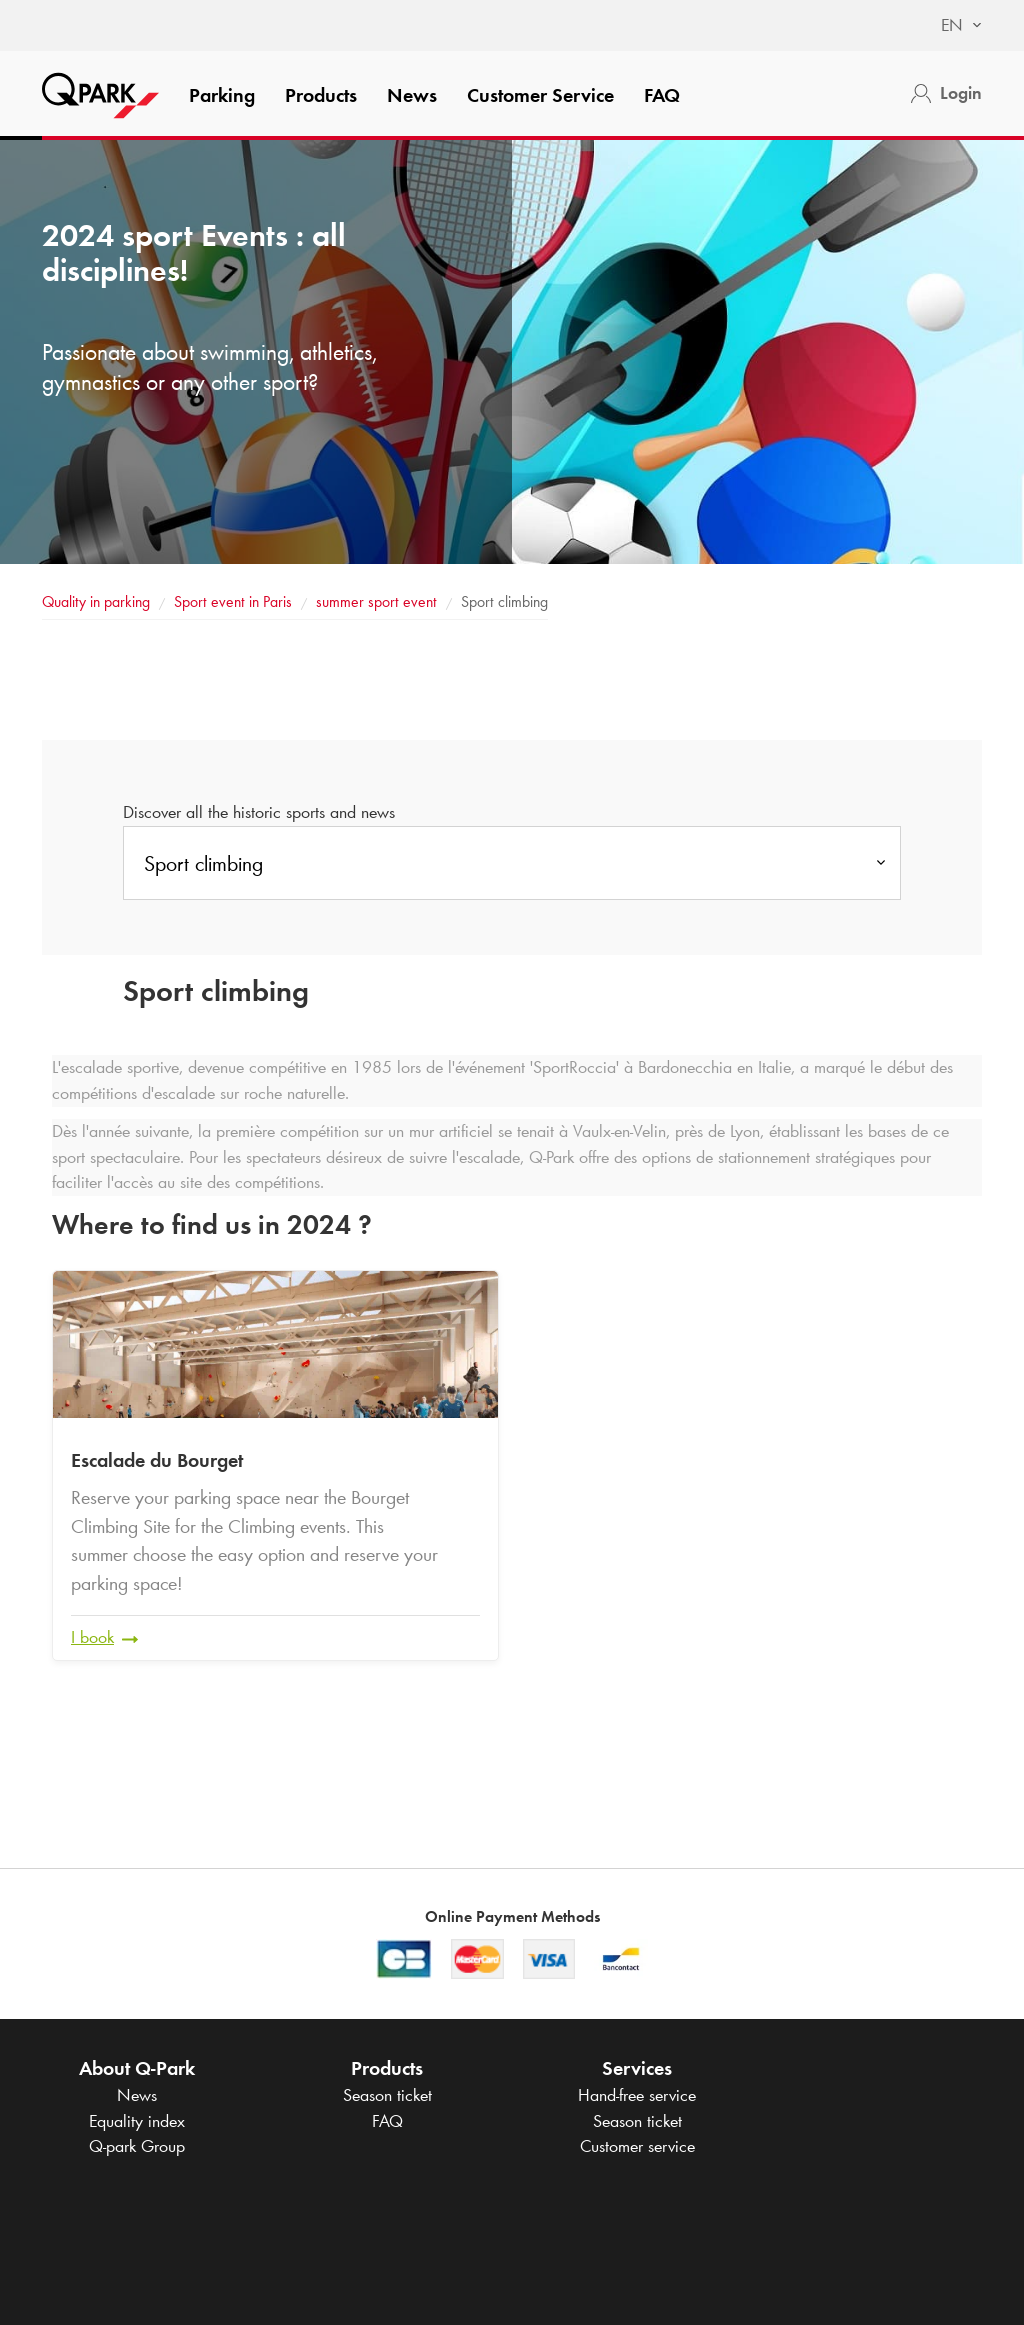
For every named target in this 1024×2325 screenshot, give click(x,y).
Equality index (137, 2121)
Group (137, 2146)
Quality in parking (96, 601)
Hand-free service (637, 2095)
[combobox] (951, 26)
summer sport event (378, 601)
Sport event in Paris (233, 601)
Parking (222, 95)
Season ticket (387, 2095)
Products (321, 95)
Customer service (637, 2146)
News (412, 95)
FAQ (662, 95)
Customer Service (540, 95)
